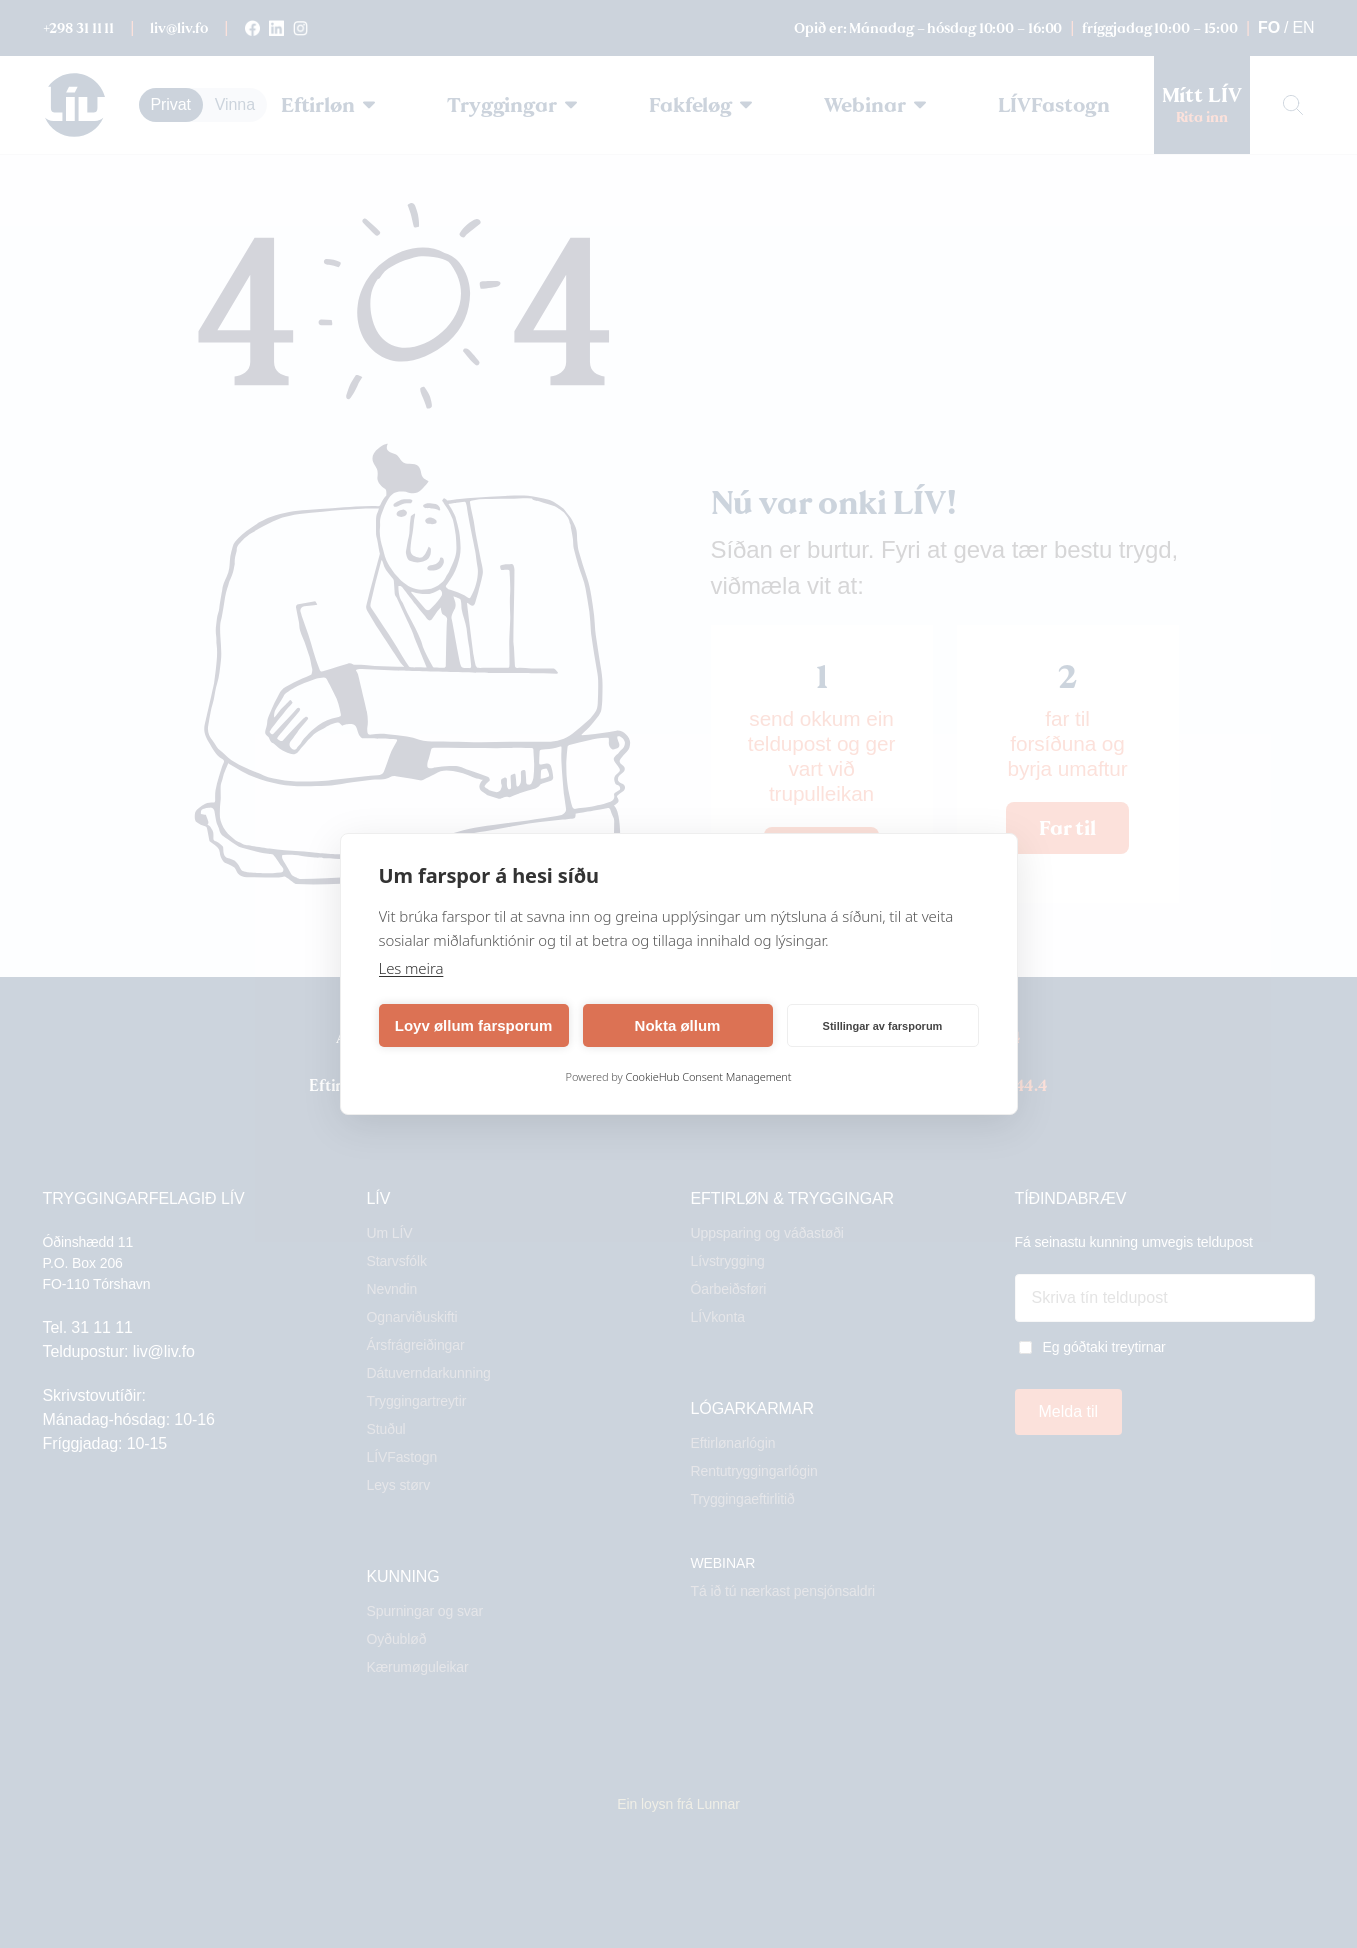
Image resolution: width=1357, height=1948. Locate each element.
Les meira (411, 968)
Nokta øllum (678, 1025)
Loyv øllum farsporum (474, 1025)
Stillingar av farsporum (883, 1026)
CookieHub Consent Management (708, 1076)
